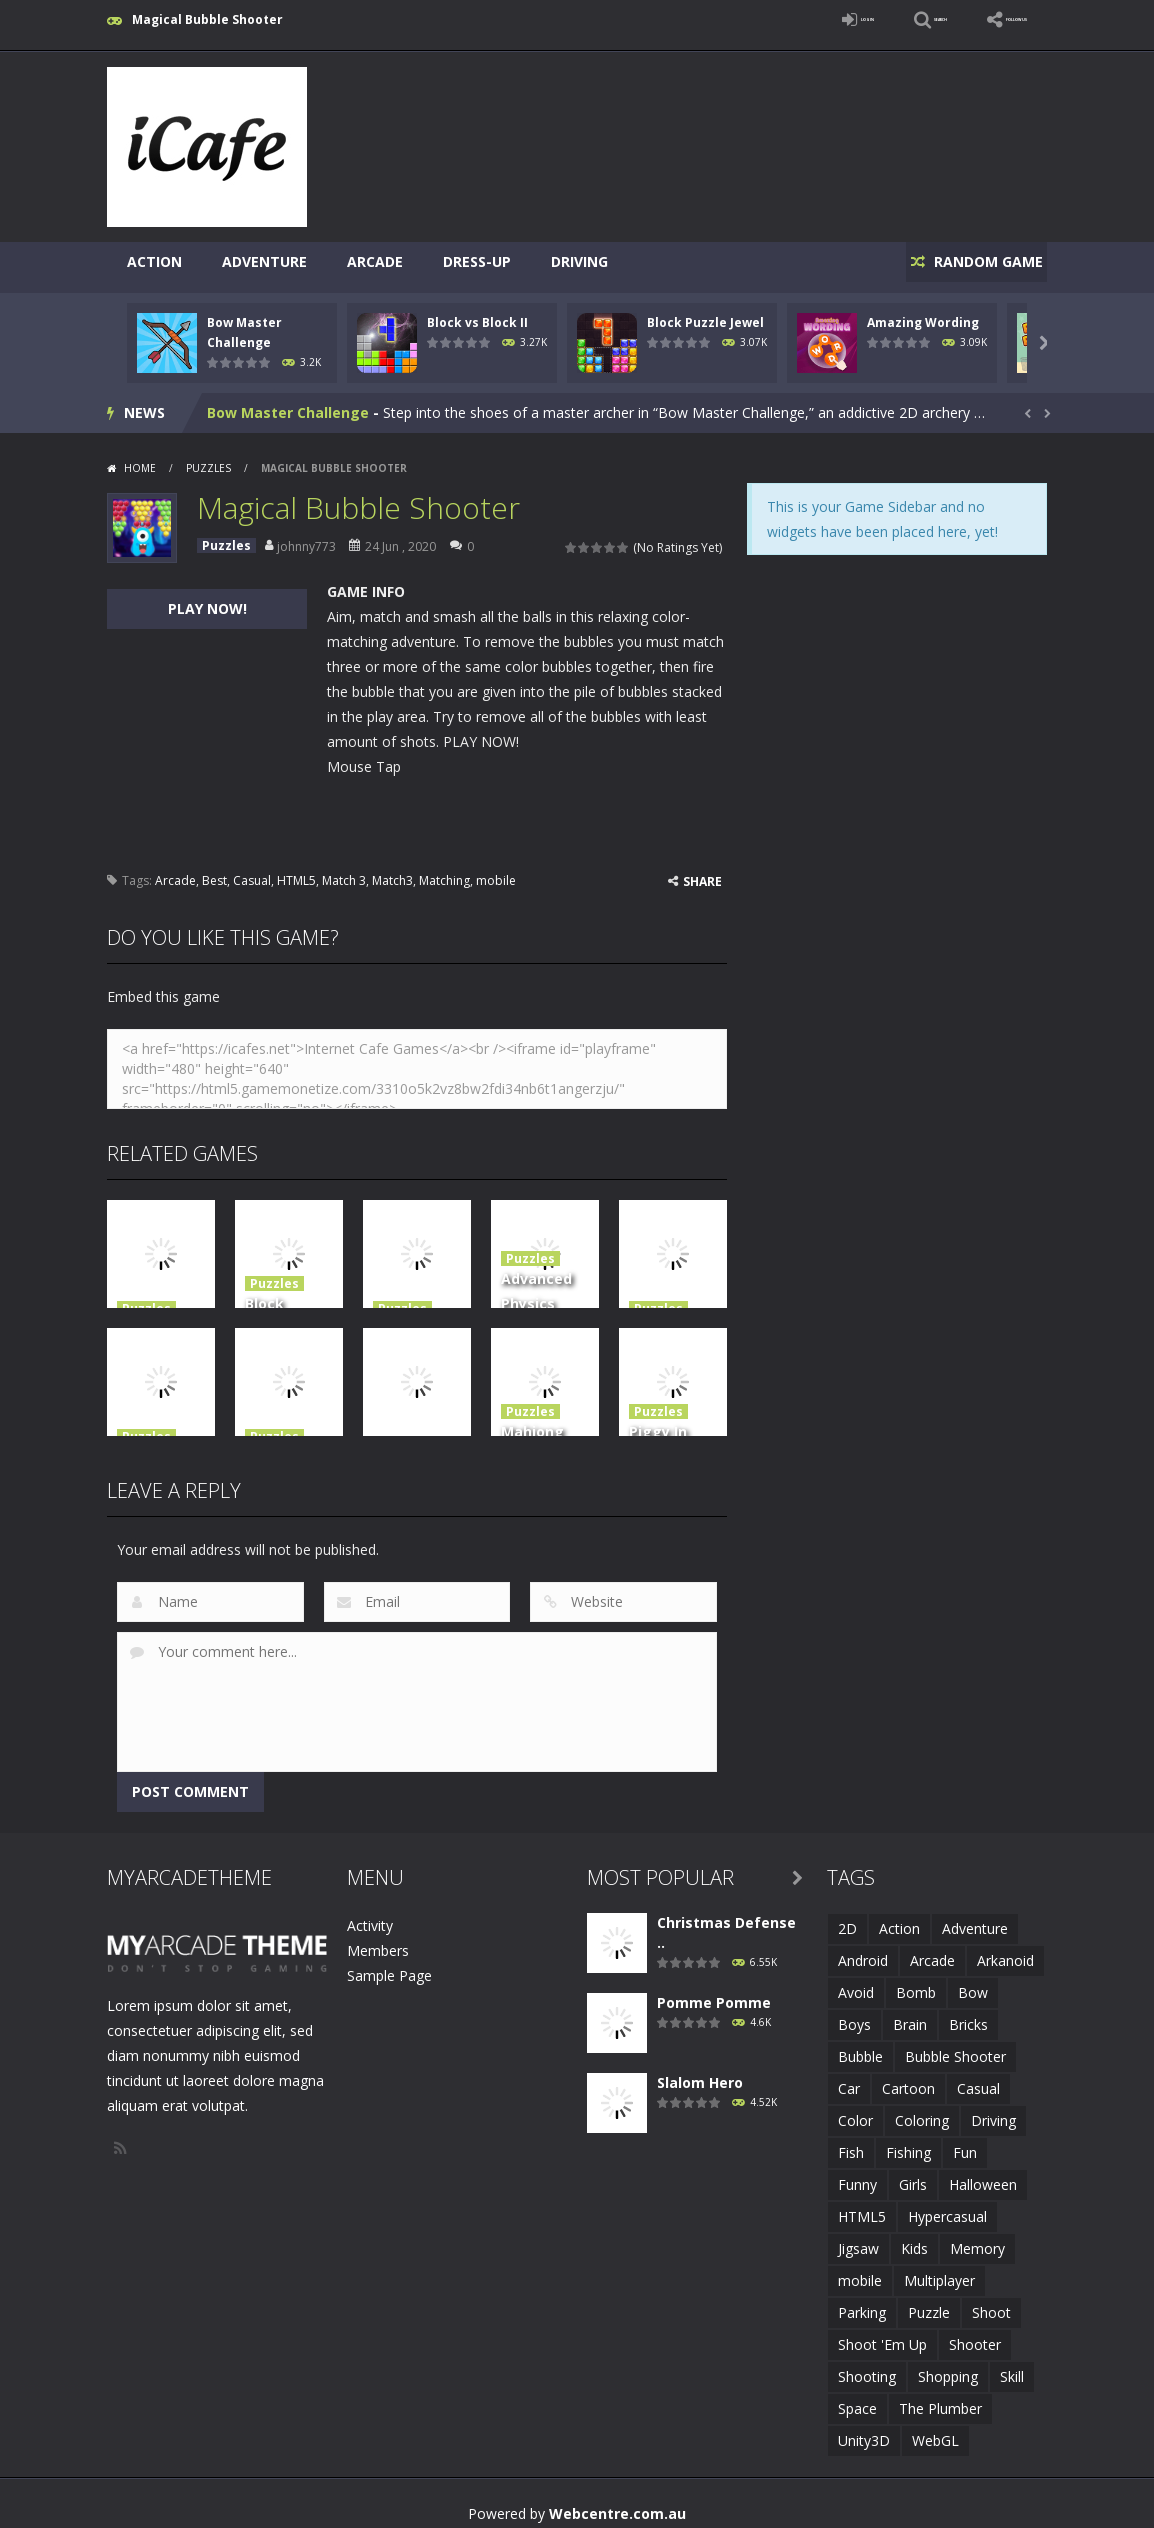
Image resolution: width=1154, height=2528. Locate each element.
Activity (370, 1914)
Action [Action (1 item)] (899, 1917)
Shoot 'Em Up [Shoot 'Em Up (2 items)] (882, 2333)
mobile (496, 869)
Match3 (392, 869)
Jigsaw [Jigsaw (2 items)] (858, 2237)
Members (378, 1939)
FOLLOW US (991, 19)
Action (154, 261)
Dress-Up (477, 261)
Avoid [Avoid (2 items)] (856, 1981)
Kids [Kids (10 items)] (914, 2237)
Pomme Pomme (714, 1991)
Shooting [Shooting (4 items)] (867, 2365)
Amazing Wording (923, 311)
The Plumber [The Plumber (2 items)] (940, 2397)
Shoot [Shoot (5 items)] (991, 2301)
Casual (252, 869)
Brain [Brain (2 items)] (910, 2013)
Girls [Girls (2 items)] (913, 2173)
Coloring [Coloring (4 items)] (922, 2109)
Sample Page (389, 1964)
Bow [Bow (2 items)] (973, 1981)
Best (214, 869)
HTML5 (296, 869)
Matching (444, 869)
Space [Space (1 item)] (857, 2397)
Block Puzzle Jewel (705, 311)
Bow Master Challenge (288, 401)
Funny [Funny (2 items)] (857, 2173)
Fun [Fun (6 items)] (965, 2141)
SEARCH (869, 19)
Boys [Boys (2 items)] (854, 2013)
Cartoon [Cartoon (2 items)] (908, 2077)
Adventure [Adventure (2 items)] (975, 1917)
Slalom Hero (700, 2071)
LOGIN (763, 19)
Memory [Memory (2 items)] (977, 2237)
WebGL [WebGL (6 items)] (935, 2429)
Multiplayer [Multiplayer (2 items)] (939, 2269)
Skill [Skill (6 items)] (1012, 2365)
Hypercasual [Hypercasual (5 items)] (947, 2205)
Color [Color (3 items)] (855, 2109)
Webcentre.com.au (617, 2502)
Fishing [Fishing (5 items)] (908, 2141)
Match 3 (344, 869)
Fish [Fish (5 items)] (851, 2141)
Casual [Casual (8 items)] (978, 2077)
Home (140, 457)
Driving (579, 261)
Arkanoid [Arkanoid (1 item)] (1005, 1949)
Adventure (264, 261)
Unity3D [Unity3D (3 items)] (864, 2429)
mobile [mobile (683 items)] (860, 2269)
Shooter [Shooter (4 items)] (975, 2333)
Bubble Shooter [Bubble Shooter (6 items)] (955, 2045)
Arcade (375, 261)
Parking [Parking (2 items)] (862, 2301)
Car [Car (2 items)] (849, 2077)
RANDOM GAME (975, 261)
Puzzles (208, 457)
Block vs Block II (477, 311)
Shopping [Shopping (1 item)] (948, 2365)
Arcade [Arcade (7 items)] (932, 1949)
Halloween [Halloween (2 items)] (983, 2173)
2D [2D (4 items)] (847, 1917)
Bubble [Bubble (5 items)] (860, 2045)
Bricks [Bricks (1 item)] (968, 2013)
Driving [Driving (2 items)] (993, 2109)
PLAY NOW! (207, 597)
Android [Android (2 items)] (863, 1949)
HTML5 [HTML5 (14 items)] (862, 2205)
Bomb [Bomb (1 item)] (916, 1981)
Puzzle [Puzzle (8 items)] (929, 2301)
